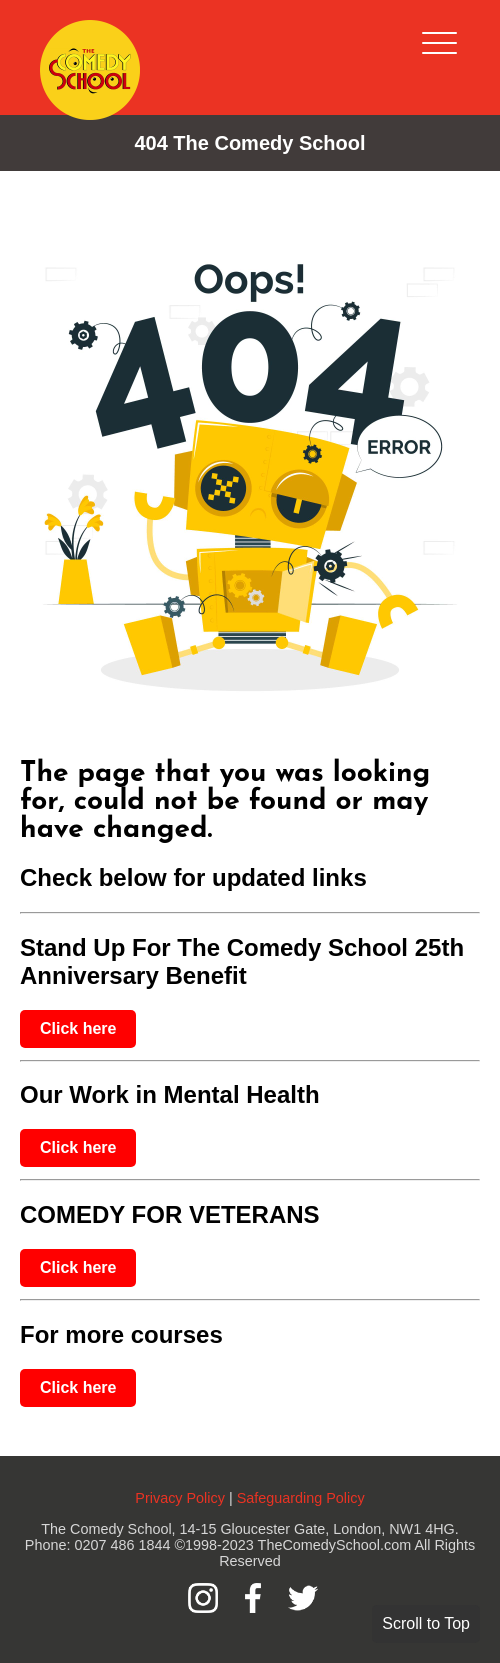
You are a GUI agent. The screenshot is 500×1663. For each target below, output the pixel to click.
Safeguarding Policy (301, 1498)
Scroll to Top (426, 1623)
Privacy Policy (180, 1498)
